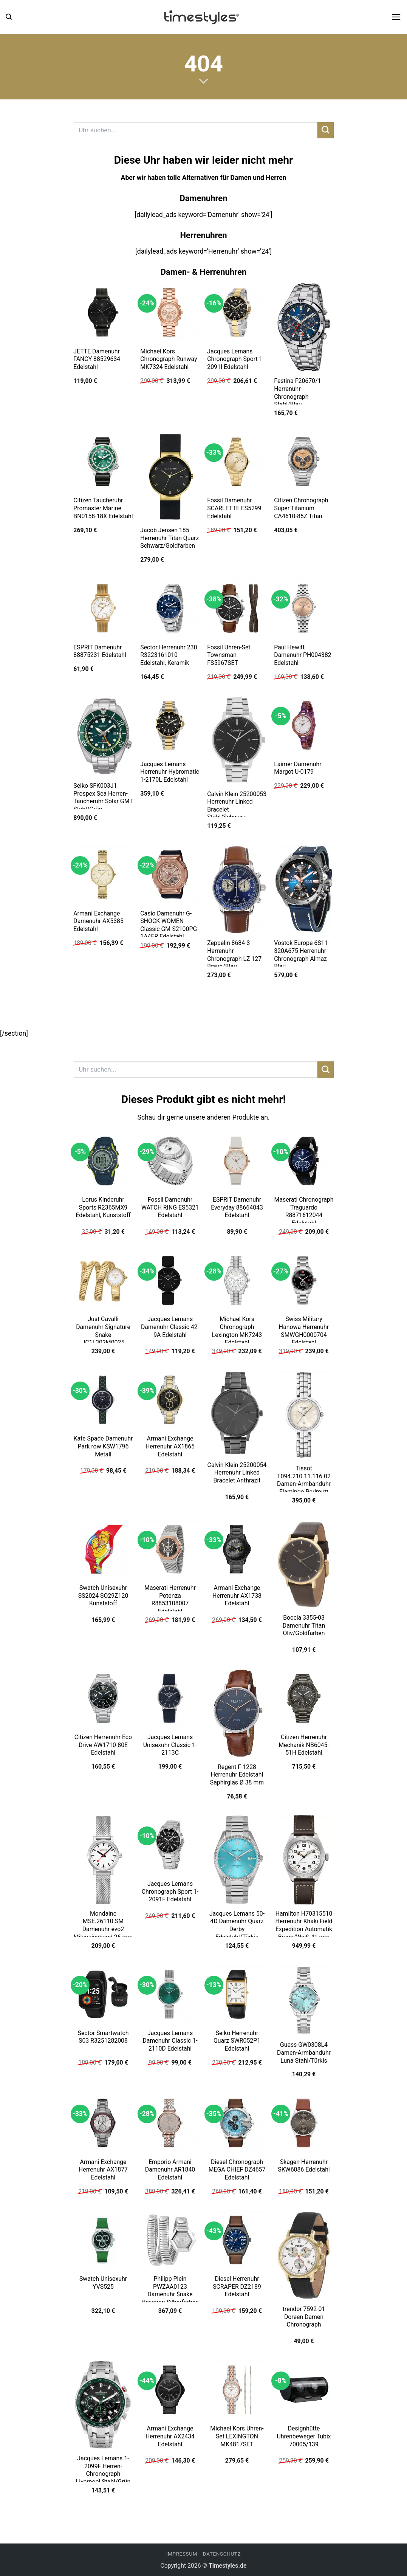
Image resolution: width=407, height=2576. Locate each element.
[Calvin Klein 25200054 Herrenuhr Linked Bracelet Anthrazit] (236, 1413)
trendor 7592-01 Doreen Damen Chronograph (304, 2316)
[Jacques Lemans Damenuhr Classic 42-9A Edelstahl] (170, 1280)
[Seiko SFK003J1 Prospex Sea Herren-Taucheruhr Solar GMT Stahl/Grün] (103, 736)
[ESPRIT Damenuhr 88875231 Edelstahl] (103, 608)
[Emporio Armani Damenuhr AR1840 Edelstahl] (170, 2123)
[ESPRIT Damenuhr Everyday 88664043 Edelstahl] (236, 1161)
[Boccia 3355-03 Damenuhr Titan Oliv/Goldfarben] (303, 1564)
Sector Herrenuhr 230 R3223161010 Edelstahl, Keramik (168, 655)
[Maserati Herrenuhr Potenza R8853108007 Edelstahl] (170, 1549)
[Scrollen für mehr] (203, 81)
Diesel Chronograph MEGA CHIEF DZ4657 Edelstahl (237, 2169)
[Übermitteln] (325, 130)
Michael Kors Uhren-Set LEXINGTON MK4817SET (236, 2436)
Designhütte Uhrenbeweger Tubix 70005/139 (304, 2436)
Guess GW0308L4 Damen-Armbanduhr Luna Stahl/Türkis (304, 2052)
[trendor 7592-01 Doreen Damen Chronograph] (303, 2255)
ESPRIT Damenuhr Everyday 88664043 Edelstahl (237, 1207)
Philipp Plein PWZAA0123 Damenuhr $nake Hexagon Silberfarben (170, 2290)
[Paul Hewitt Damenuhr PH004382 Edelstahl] (303, 608)
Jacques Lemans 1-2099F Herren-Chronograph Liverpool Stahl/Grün (103, 2470)
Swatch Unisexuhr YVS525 (103, 2282)
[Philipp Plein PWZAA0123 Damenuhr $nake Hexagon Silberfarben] (170, 2239)
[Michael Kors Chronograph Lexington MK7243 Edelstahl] (236, 1280)
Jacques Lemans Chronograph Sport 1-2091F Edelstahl (170, 1891)
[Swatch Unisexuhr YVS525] (103, 2239)
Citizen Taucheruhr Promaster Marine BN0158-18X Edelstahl (103, 508)
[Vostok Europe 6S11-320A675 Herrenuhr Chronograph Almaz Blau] (303, 889)
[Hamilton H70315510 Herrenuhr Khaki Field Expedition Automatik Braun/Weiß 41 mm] (303, 1859)
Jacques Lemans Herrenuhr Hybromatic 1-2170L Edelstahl (169, 772)
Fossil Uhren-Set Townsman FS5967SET (228, 655)
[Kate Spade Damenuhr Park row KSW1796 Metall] (103, 1400)
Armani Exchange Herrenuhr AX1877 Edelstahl (103, 2169)
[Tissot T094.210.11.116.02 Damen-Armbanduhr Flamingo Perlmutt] (303, 1414)
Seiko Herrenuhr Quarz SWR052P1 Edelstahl (237, 2040)
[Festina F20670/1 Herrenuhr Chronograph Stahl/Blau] (303, 327)
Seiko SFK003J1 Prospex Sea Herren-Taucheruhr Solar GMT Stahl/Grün (103, 797)
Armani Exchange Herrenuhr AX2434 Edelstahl (170, 2436)
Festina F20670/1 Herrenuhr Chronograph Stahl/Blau (297, 392)
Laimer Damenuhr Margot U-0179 (297, 768)
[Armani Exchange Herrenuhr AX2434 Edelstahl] (170, 2390)
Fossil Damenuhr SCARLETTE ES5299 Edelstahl (234, 508)
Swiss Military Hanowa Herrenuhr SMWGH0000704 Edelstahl (304, 1330)
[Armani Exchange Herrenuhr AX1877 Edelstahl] (103, 2123)
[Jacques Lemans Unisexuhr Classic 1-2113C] (170, 1698)
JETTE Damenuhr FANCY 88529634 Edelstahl (96, 359)
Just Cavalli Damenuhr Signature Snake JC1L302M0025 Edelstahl (103, 1334)
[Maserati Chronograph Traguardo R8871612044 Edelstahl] (303, 1161)
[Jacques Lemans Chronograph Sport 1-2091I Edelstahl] (236, 312)
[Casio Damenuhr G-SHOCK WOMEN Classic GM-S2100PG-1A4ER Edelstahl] (170, 874)
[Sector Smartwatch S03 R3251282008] (103, 1994)
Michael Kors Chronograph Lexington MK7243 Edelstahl (237, 1330)
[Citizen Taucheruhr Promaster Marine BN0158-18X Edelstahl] (103, 461)
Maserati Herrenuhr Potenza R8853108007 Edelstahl (170, 1599)
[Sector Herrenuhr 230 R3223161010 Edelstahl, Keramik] (170, 608)
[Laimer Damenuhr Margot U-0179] (303, 725)
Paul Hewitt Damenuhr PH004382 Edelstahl (302, 655)
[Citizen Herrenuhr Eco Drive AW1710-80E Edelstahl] (103, 1698)
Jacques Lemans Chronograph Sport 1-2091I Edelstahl (235, 359)
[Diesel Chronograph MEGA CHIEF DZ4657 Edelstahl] (236, 2123)
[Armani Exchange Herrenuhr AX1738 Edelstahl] (236, 1549)
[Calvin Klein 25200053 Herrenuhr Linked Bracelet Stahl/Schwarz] (236, 740)
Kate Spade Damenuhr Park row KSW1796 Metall (103, 1446)
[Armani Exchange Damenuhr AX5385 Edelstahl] (103, 874)
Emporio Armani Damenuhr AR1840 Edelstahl (170, 2169)
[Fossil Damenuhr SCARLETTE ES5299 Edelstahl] (236, 461)
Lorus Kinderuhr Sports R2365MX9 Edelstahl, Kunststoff (103, 1207)
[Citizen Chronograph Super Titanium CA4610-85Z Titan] (303, 461)
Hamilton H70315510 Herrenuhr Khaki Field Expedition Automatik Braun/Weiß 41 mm (304, 1925)
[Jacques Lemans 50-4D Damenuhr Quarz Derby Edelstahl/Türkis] (236, 1859)
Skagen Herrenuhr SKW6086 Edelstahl (304, 2165)
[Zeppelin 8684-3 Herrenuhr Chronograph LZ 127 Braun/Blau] (236, 889)
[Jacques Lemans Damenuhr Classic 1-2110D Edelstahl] (170, 1994)
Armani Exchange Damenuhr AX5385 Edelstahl (98, 921)
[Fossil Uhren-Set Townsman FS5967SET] (236, 608)
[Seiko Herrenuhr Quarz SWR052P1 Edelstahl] (236, 1994)
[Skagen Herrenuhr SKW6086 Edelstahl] (303, 2123)
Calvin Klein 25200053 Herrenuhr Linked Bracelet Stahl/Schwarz (236, 805)
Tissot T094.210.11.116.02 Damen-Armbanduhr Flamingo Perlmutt (304, 1480)
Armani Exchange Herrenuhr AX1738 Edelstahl (237, 1595)
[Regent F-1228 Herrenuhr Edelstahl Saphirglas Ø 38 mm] (236, 1713)
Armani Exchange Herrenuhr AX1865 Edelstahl (170, 1446)
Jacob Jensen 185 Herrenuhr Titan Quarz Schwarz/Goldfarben (169, 538)
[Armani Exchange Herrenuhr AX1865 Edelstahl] (170, 1400)
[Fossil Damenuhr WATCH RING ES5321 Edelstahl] (170, 1161)
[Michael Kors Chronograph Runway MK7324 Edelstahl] (170, 312)
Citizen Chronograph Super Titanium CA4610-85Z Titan (301, 508)
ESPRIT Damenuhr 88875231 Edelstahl (99, 651)
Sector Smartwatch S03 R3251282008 (103, 2037)
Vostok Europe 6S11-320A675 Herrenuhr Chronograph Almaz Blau (301, 954)
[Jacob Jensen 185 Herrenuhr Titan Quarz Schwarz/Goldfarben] (170, 476)
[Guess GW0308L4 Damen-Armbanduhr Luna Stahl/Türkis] (303, 2000)
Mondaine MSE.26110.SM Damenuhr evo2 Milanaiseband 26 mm (103, 1925)
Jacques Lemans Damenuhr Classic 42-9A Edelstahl (170, 1326)
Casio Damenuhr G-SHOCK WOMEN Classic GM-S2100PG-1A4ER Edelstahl (169, 925)
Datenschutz (222, 2554)
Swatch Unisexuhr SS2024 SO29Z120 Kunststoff (103, 1595)
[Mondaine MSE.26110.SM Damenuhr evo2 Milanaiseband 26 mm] (103, 1859)
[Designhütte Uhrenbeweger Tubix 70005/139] (303, 2390)
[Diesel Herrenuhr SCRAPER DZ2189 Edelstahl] (236, 2239)
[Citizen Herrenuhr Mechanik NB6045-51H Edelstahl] (303, 1698)
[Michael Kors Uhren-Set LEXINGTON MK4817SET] (236, 2390)
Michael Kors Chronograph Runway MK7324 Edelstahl (168, 359)
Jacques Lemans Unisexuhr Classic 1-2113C (170, 1744)
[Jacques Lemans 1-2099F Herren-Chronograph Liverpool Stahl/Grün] (103, 2404)
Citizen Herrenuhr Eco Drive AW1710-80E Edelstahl (103, 1744)
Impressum (181, 2554)
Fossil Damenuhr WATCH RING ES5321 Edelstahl (170, 1207)
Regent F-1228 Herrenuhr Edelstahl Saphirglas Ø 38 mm (237, 1774)
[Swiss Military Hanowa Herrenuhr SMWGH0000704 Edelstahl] (303, 1280)
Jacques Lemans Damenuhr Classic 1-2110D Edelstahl (169, 2040)
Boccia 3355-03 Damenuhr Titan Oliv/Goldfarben (304, 1625)
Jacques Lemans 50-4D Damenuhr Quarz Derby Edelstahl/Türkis (237, 1925)
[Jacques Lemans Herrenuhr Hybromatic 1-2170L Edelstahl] (170, 725)
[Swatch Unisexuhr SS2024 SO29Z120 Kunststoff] (103, 1549)
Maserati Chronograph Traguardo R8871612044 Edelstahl (304, 1211)
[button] (9, 16)
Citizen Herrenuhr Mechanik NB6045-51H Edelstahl (304, 1744)
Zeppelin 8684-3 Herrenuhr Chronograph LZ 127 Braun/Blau (234, 954)
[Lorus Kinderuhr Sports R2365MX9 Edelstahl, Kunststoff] (103, 1161)
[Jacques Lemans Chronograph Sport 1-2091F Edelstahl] (170, 1844)
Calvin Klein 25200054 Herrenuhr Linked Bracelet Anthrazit (237, 1472)
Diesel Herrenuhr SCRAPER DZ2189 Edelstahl (237, 2286)
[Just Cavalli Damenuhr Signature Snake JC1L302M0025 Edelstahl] (103, 1280)
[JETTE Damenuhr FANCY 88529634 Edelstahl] (103, 312)
